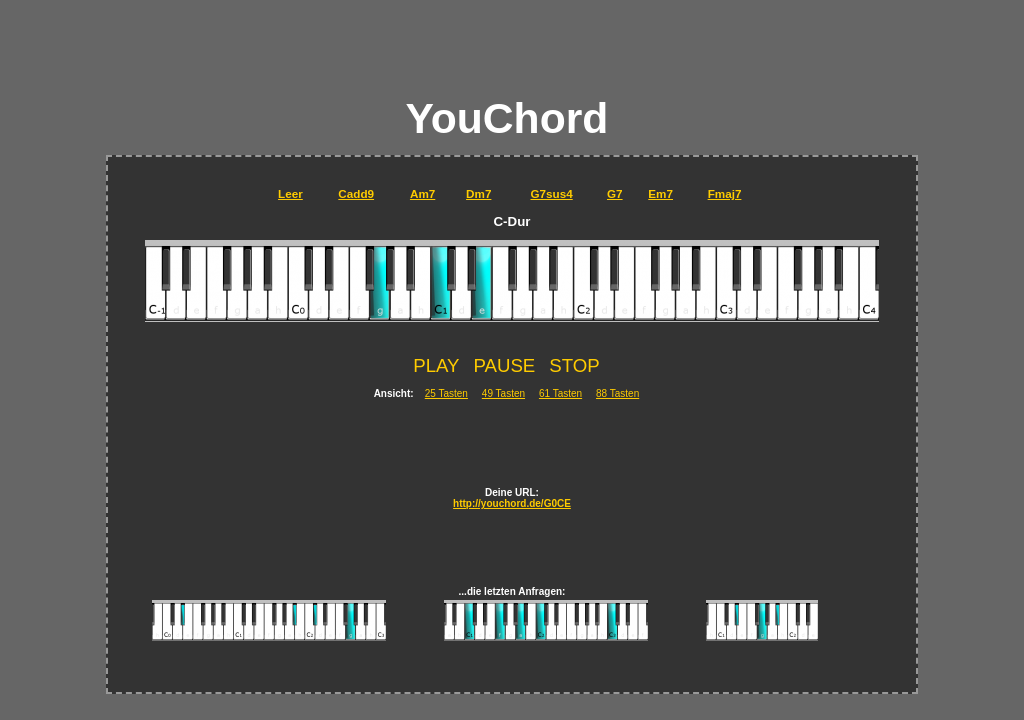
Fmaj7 (725, 193)
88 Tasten (617, 393)
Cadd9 (356, 193)
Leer (290, 193)
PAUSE (504, 365)
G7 (615, 193)
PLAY (436, 365)
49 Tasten (503, 393)
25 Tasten (446, 393)
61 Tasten (560, 393)
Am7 (422, 193)
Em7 (660, 193)
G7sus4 (551, 193)
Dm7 (478, 193)
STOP (574, 365)
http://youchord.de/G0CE (512, 503)
